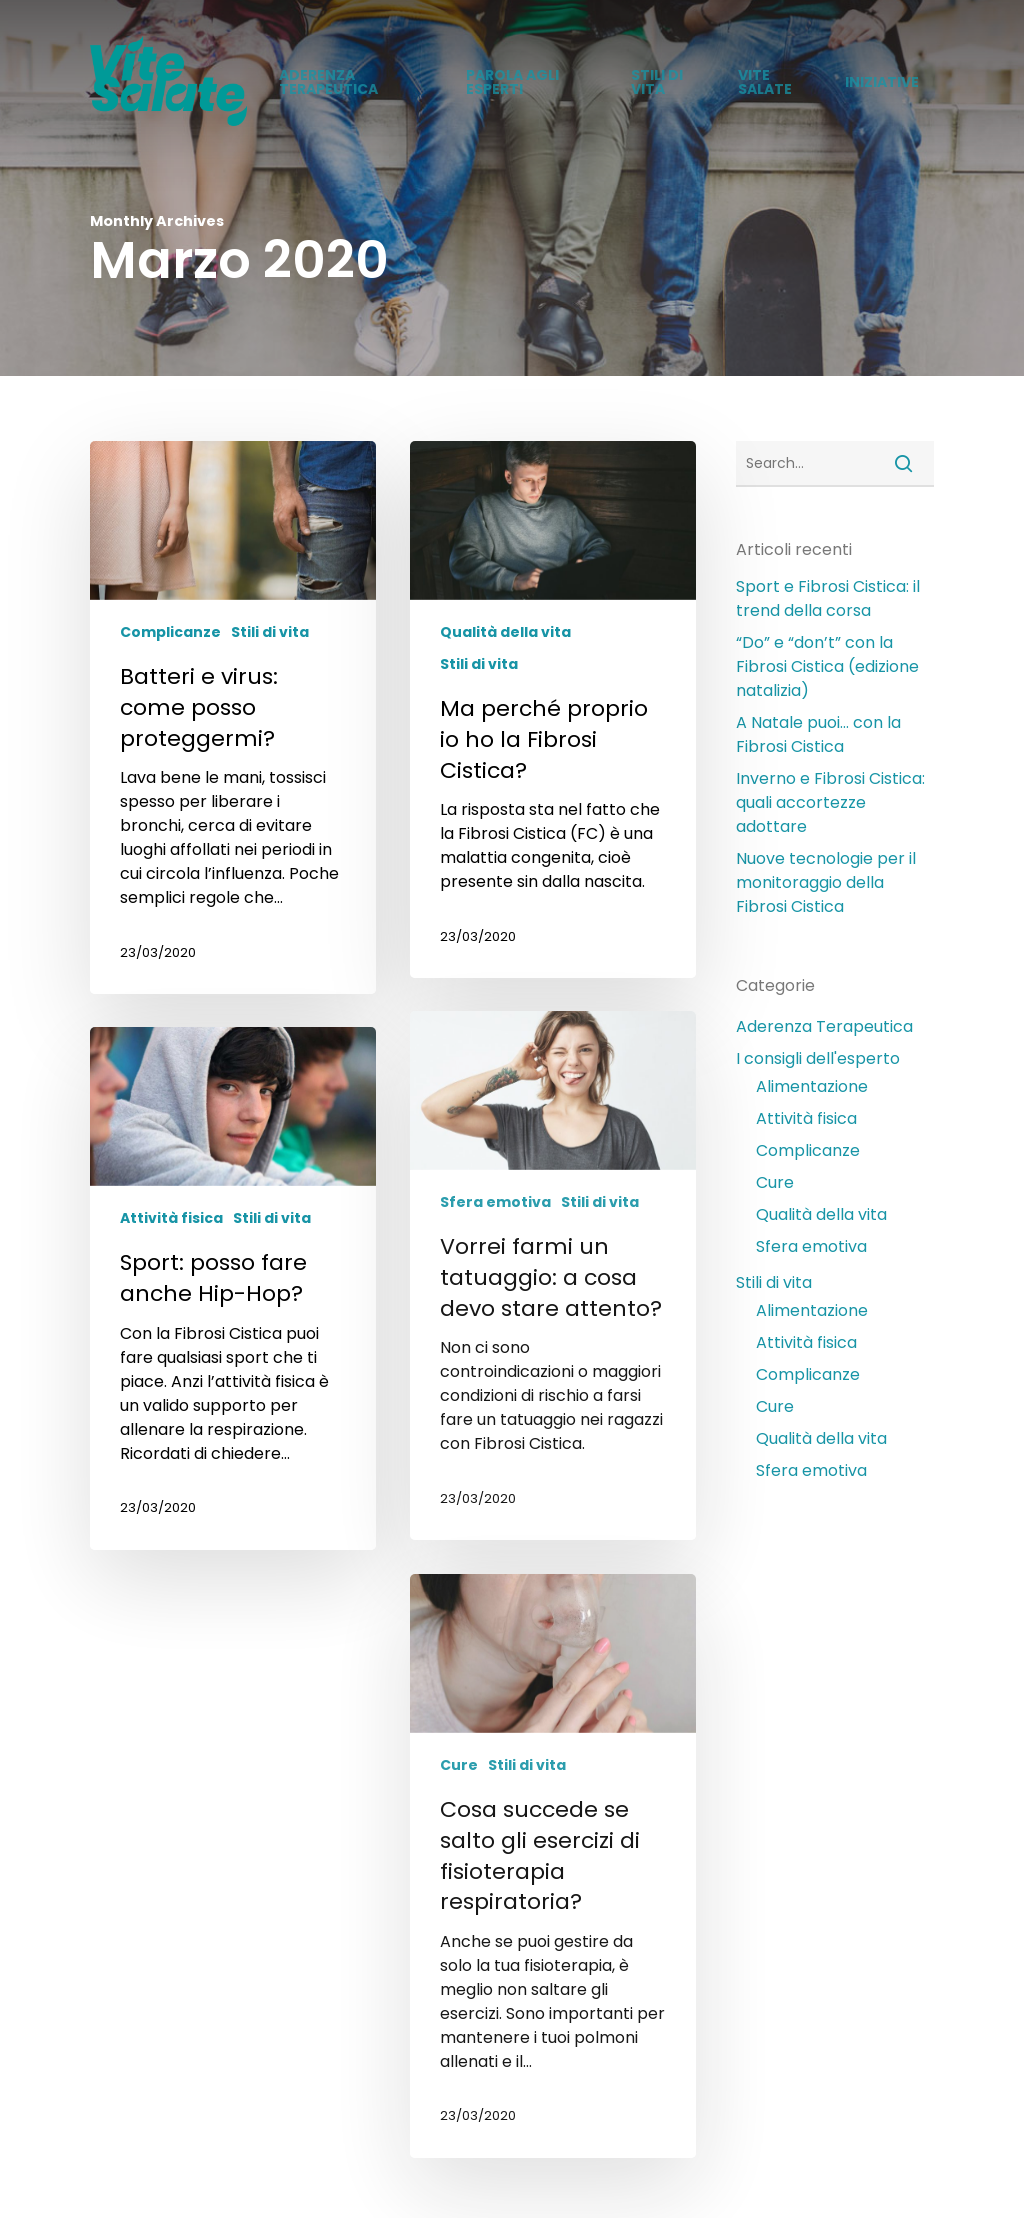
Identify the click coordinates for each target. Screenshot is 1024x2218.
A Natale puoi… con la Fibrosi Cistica (818, 734)
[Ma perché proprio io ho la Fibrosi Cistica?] (553, 709)
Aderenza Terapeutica (824, 1026)
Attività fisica (171, 1218)
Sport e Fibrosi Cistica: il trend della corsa (828, 598)
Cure (459, 1765)
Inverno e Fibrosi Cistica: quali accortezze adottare (830, 802)
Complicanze (170, 632)
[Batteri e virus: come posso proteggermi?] (233, 717)
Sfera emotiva (495, 1202)
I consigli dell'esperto (818, 1058)
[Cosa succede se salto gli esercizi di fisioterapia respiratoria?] (553, 1865)
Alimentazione (812, 1086)
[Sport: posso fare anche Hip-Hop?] (233, 1288)
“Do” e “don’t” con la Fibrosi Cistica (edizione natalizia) (827, 666)
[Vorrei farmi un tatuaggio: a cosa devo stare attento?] (553, 1275)
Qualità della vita (505, 632)
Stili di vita (270, 632)
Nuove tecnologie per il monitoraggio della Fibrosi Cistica (826, 882)
